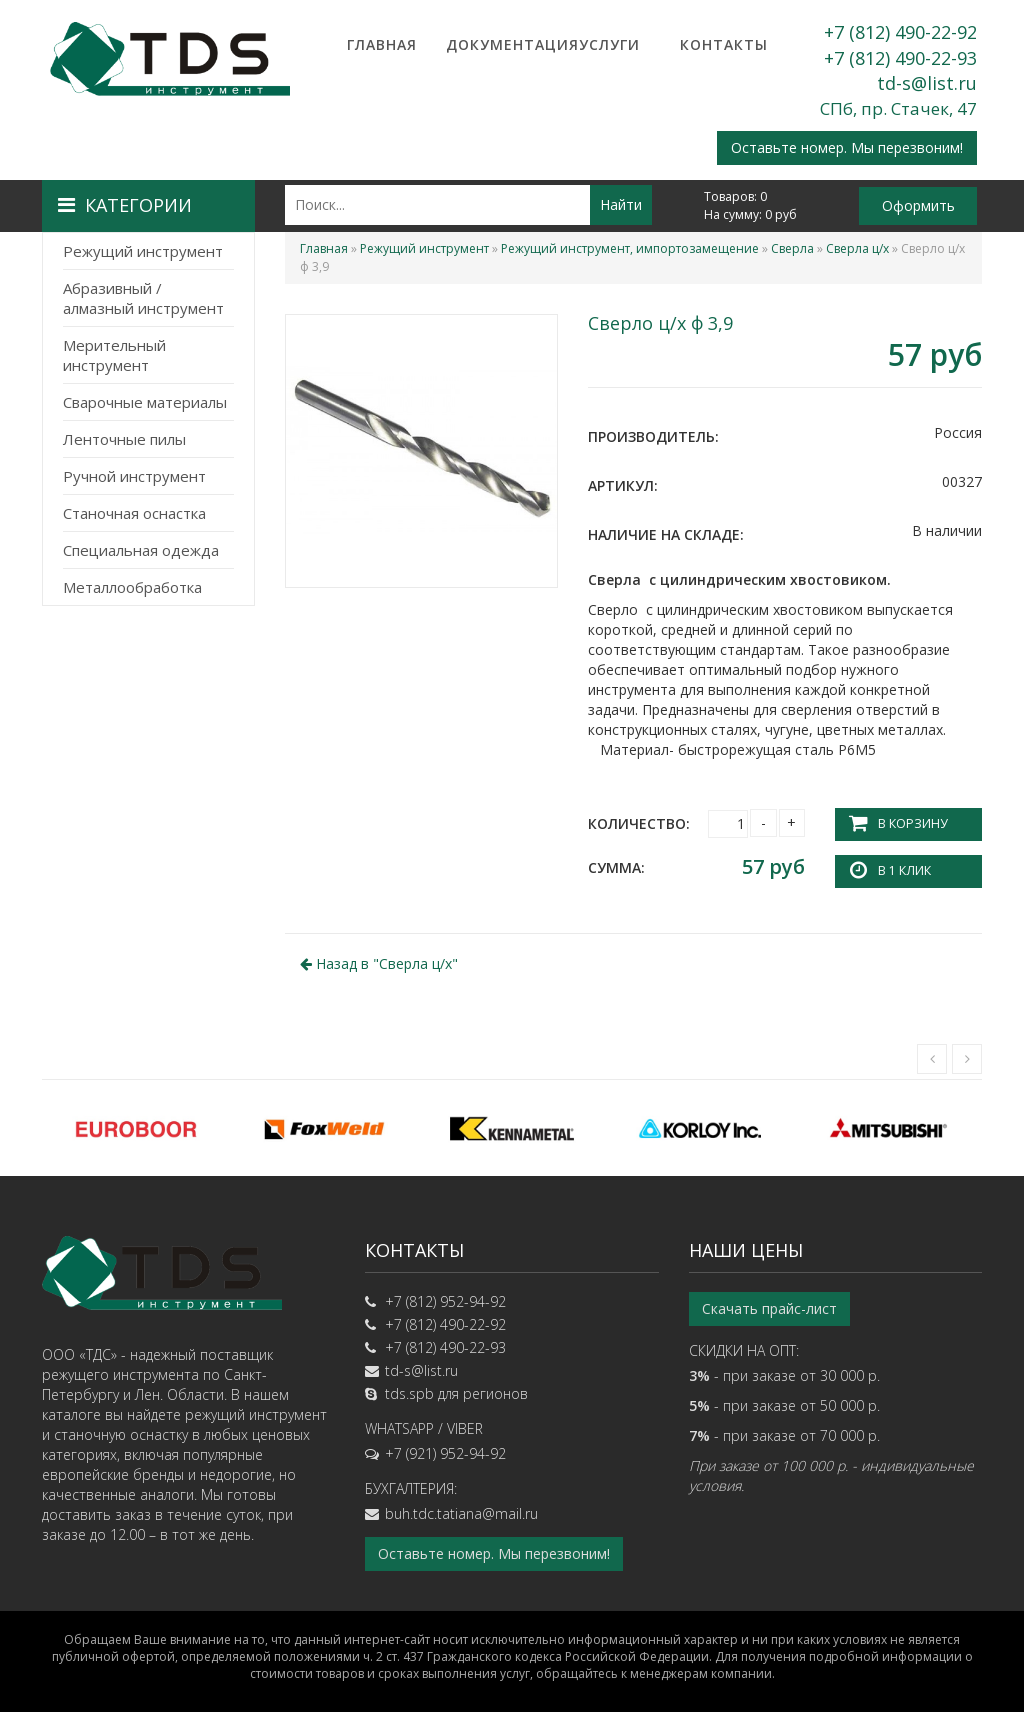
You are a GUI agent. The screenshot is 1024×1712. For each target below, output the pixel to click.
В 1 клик (904, 870)
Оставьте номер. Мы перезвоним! (847, 147)
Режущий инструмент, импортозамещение (630, 248)
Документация (496, 44)
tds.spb (409, 1392)
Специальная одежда (141, 550)
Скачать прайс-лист (769, 1307)
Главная (382, 44)
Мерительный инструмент (114, 355)
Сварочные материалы (145, 402)
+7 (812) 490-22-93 (900, 58)
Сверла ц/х (857, 248)
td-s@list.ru (927, 83)
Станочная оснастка (134, 513)
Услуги (609, 44)
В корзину (912, 823)
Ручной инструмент (134, 476)
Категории (125, 205)
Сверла (792, 248)
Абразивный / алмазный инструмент (143, 298)
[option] (136, 1127)
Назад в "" (379, 962)
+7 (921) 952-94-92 (445, 1452)
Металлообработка (132, 587)
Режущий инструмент (143, 251)
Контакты (724, 44)
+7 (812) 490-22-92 (900, 32)
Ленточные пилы (124, 439)
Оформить (918, 205)
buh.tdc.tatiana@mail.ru (461, 1512)
